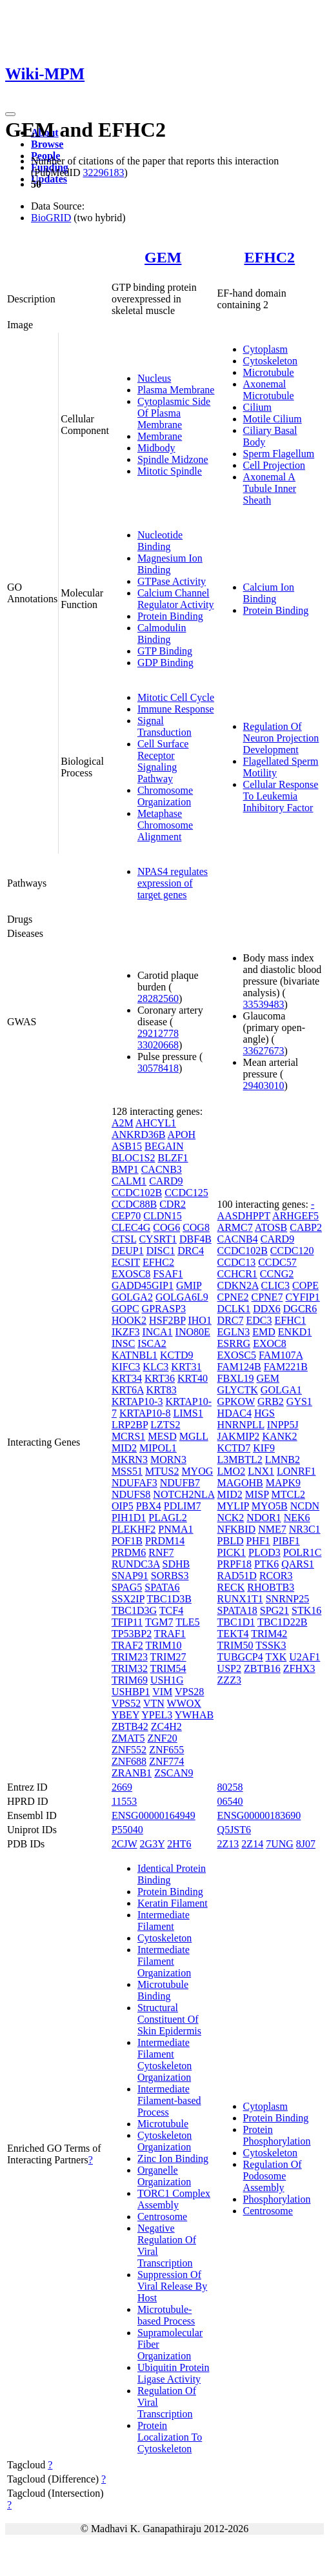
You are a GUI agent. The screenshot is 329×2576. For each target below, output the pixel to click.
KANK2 (279, 1436)
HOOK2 (129, 1320)
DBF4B (195, 1239)
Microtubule (268, 372)
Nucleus (154, 378)
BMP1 (125, 1169)
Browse (47, 144)
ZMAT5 (128, 1738)
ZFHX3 (299, 1668)
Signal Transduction (164, 726)
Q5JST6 (234, 1829)
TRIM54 (168, 1668)
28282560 (158, 998)
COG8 (196, 1227)
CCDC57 (277, 1262)
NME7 (272, 1529)
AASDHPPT (243, 1215)
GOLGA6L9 (181, 1297)
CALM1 (129, 1180)
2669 (122, 1787)
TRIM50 (235, 1645)
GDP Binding (165, 662)
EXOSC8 (131, 1273)
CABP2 (306, 1227)
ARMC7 (235, 1227)
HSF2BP (167, 1320)
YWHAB (194, 1714)
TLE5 (187, 1622)
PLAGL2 (167, 1517)
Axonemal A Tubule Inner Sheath (270, 488)
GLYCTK (237, 1389)
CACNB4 (237, 1239)
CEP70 (126, 1215)
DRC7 (230, 1320)
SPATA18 (237, 1610)
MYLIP (233, 1505)
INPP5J (283, 1424)
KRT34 (127, 1378)
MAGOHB (240, 1482)
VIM (162, 1691)
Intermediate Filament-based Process (169, 2100)
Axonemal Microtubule (268, 390)
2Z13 (228, 1843)
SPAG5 (127, 1587)
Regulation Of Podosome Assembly (272, 2176)
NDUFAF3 (134, 1482)
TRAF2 (127, 1645)
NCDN (304, 1505)
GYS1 (299, 1401)
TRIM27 (168, 1656)
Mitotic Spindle (169, 471)
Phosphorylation (277, 2199)
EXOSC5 (236, 1355)
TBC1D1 (236, 1622)
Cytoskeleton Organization (164, 2141)
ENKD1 (295, 1331)
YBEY (125, 1714)
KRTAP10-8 (145, 1413)
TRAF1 (170, 1633)
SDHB (176, 1563)
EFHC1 (290, 1320)
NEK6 (297, 1517)
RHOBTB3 (270, 1587)
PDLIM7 (182, 1505)
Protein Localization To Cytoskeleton (169, 2437)
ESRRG (234, 1343)
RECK (231, 1587)
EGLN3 (233, 1331)
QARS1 (297, 1563)
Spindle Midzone (172, 459)
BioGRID (51, 217)
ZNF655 (166, 1749)
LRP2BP (130, 1424)
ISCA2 (151, 1343)
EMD (263, 1331)
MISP (257, 1494)
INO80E (192, 1331)
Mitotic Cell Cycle (175, 697)
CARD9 (166, 1180)
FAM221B (286, 1366)
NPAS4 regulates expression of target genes (172, 883)
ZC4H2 (166, 1726)
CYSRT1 (158, 1239)
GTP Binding (164, 650)
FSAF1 (168, 1273)
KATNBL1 (134, 1355)
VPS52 (126, 1703)
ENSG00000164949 (153, 1815)
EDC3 (259, 1320)
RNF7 (161, 1552)
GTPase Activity (171, 581)
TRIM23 (130, 1656)
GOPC (125, 1308)
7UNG (280, 1843)
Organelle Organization (164, 2176)
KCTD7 (234, 1447)
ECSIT (126, 1262)
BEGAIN (164, 1146)
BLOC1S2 (133, 1157)
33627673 (263, 1050)
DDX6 (267, 1308)
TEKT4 (233, 1633)
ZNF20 (162, 1738)
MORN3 (168, 1459)
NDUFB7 (180, 1482)
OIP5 (123, 1505)
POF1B (127, 1540)
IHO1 (199, 1320)
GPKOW (236, 1401)
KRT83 (161, 1389)
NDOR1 (263, 1517)
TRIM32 (130, 1668)
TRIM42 (269, 1633)
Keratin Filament (172, 1903)
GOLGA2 (132, 1297)
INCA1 (157, 1331)
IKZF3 (126, 1331)
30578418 (158, 1068)
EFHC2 (269, 257)
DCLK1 (234, 1308)
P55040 (127, 1829)
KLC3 (155, 1366)
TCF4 (171, 1610)
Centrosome (162, 2216)
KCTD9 (177, 1355)
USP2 (229, 1668)
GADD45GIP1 (143, 1285)
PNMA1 (175, 1529)
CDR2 (172, 1204)
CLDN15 (162, 1215)
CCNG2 (277, 1273)
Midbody (156, 447)
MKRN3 (130, 1459)
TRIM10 (164, 1645)
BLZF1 (172, 1157)
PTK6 (266, 1563)
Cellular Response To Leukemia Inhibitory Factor (281, 796)
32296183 (103, 172)
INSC (123, 1343)
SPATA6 (162, 1587)
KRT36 (160, 1378)
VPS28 (189, 1691)
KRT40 (192, 1378)
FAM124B (239, 1366)
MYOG (197, 1471)
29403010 (263, 1085)
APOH (182, 1134)
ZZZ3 (229, 1680)
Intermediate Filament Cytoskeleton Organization (164, 2060)
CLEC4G (131, 1227)
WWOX (184, 1703)
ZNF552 (129, 1749)
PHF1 (258, 1540)
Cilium (257, 407)
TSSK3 (270, 1645)
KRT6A (128, 1389)
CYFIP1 (302, 1297)
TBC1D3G (134, 1610)
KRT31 (186, 1366)
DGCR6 (300, 1308)
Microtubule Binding (162, 1990)
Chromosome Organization (165, 796)
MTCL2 (287, 1494)
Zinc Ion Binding (172, 2158)
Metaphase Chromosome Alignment (165, 825)
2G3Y (152, 1843)
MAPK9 (283, 1482)
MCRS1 (128, 1436)
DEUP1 (128, 1250)
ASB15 (127, 1146)
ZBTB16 (262, 1668)
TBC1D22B (282, 1622)
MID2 (124, 1447)
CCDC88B (134, 1204)
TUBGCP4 (240, 1656)
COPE (305, 1285)
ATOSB (271, 1227)
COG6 (166, 1227)
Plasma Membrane (176, 389)
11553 (124, 1801)
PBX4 (148, 1505)
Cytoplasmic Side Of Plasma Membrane (173, 413)
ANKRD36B (139, 1134)
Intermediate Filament (163, 1920)
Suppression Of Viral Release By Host (172, 2286)
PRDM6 (129, 1552)
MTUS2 (162, 1471)
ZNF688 (129, 1761)
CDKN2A (238, 1285)
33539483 (263, 1004)
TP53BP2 (132, 1633)
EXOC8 (269, 1343)
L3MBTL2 (240, 1459)
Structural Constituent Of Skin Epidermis (169, 2019)
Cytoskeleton (270, 360)
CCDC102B (137, 1192)
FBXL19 (235, 1378)
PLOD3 (264, 1552)
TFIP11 (127, 1622)
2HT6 (179, 1843)
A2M (123, 1122)
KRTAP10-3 (137, 1401)
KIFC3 (126, 1366)
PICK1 (231, 1552)
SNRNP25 (288, 1598)
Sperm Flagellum (279, 453)
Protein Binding (170, 616)
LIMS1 (188, 1413)
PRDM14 (164, 1540)
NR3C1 (305, 1529)
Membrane (159, 436)
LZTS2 (165, 1424)
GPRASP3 (164, 1308)
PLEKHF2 (133, 1529)
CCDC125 (186, 1192)
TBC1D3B (169, 1598)
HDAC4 (234, 1413)
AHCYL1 (155, 1122)
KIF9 (264, 1447)
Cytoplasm (265, 349)
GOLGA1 (281, 1389)
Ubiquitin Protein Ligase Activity (173, 2373)
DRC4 (190, 1250)
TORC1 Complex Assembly (173, 2199)
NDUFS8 (131, 1494)
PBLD (230, 1540)
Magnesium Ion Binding (170, 564)
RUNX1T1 (240, 1598)
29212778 (158, 1033)
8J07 (305, 1843)
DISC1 (160, 1250)
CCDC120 (292, 1250)
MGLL (193, 1436)
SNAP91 (130, 1575)
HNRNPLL (240, 1424)
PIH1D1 (129, 1517)
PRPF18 (234, 1563)
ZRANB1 (132, 1772)
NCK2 (230, 1517)
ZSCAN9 (173, 1772)
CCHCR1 (237, 1273)
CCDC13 (236, 1262)
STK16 (306, 1610)
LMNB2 (282, 1459)
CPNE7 (267, 1297)
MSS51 (127, 1471)
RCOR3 (276, 1575)
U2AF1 (304, 1656)
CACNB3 (161, 1169)
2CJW (124, 1843)
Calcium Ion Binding (269, 593)
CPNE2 (233, 1297)
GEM (163, 257)
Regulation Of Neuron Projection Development (281, 738)
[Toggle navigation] (10, 114)
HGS (264, 1413)
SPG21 (274, 1610)
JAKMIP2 (238, 1436)
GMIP (188, 1285)
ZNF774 (166, 1761)
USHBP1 (131, 1691)
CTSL (124, 1239)
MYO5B (270, 1505)
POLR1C (302, 1552)
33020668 (158, 1044)
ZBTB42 (130, 1726)
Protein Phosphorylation (277, 2135)
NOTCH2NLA (183, 1494)
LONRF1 (296, 1471)
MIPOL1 (158, 1447)
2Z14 (252, 1843)
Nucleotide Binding (160, 540)
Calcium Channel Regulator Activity (175, 598)
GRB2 (270, 1401)
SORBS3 (170, 1575)
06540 (230, 1801)
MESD (162, 1436)
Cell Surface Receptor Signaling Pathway (163, 761)
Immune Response (175, 708)
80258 (230, 1787)
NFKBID (236, 1529)
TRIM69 (130, 1680)
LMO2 (231, 1471)
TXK (275, 1656)
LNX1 (261, 1471)
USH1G (167, 1680)
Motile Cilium (272, 418)
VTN (153, 1703)
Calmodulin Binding (161, 633)
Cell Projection (274, 465)
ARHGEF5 (295, 1215)
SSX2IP (128, 1598)
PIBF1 (286, 1540)
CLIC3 (275, 1285)
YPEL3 (156, 1714)
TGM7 (159, 1622)
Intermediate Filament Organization (164, 1961)
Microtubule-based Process (166, 2315)
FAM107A (281, 1355)
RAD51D (237, 1575)
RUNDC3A (136, 1563)
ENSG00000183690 (259, 1815)
